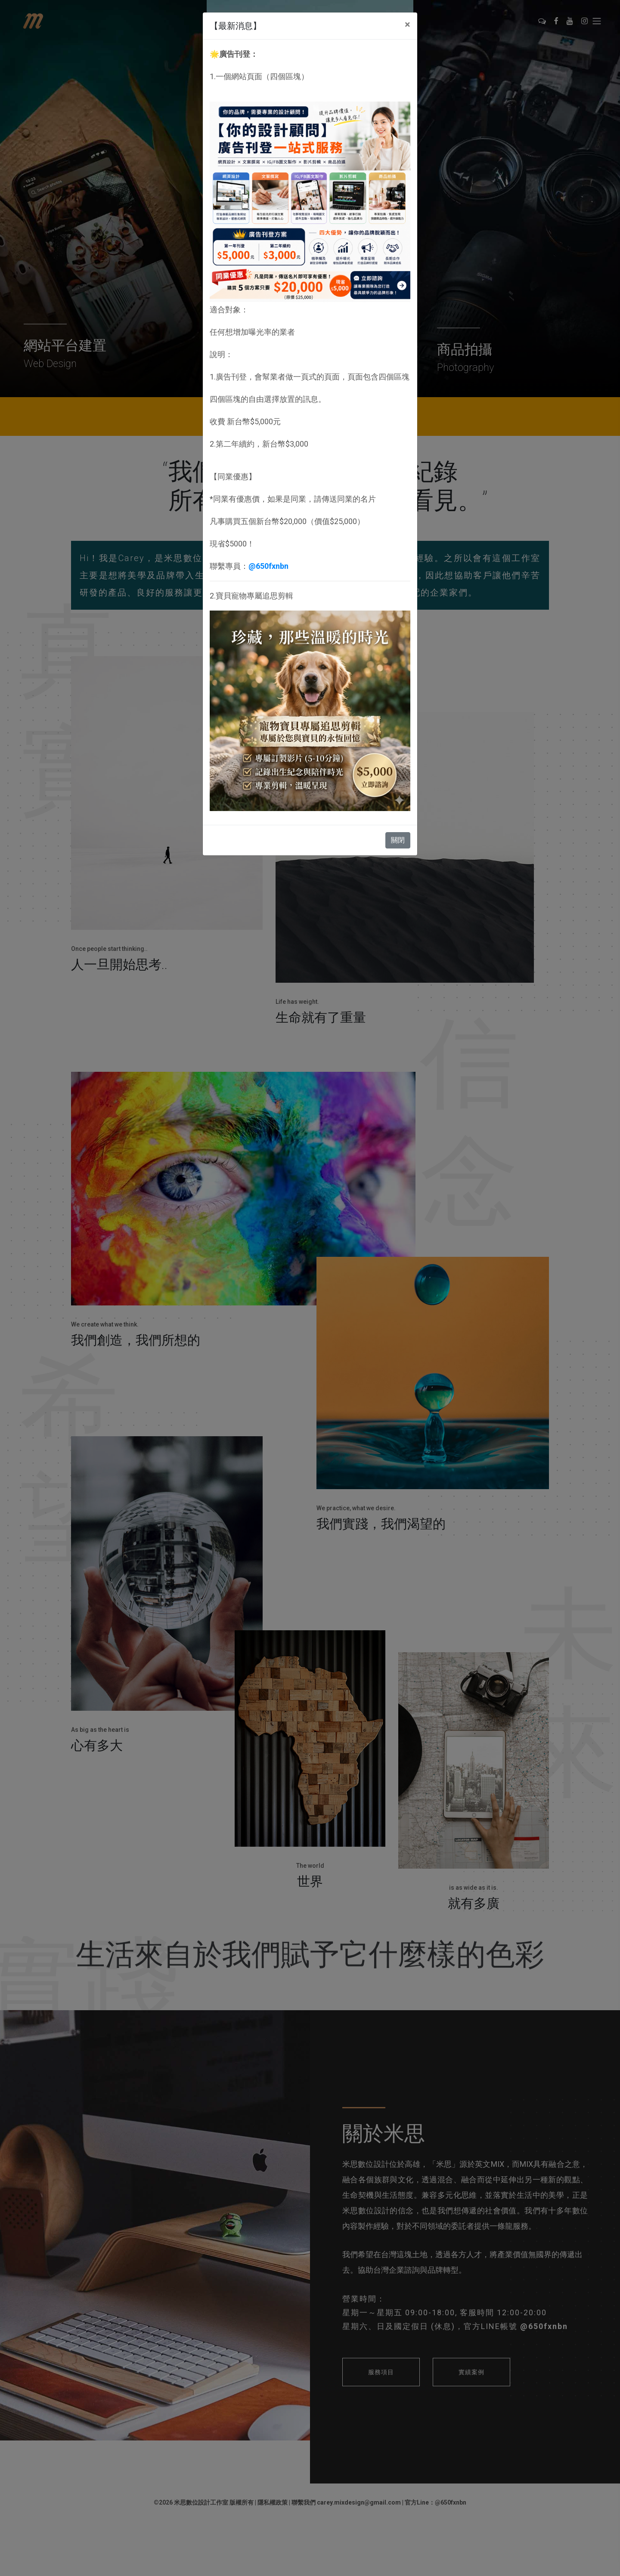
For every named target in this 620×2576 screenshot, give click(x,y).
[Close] (407, 24)
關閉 (398, 840)
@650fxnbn (268, 566)
